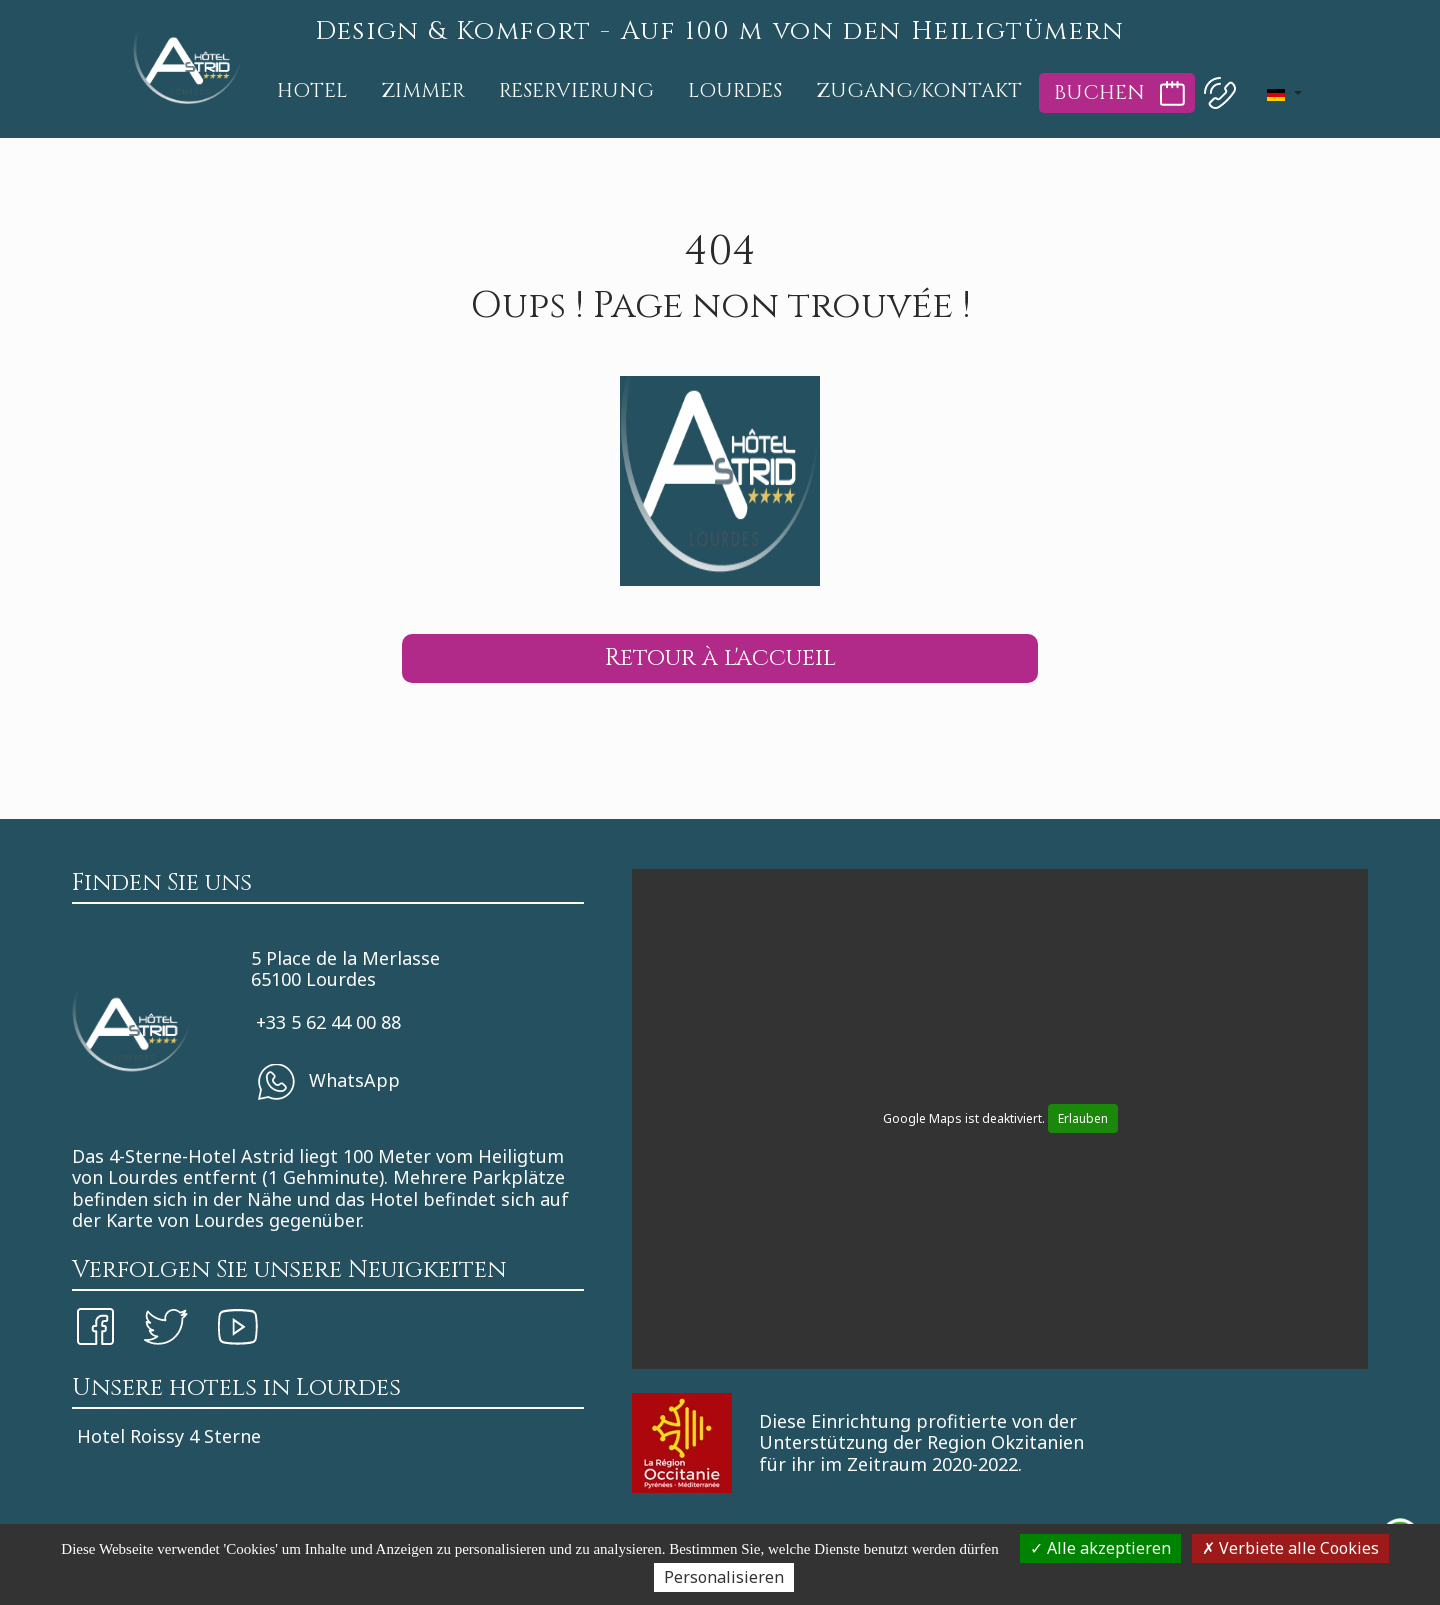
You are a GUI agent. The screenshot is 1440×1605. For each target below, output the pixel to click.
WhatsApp (328, 1082)
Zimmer (423, 90)
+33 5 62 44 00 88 (328, 1022)
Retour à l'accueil (720, 658)
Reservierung (576, 90)
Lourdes (735, 90)
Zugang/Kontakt (919, 90)
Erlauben (1083, 1118)
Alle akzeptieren (1100, 1548)
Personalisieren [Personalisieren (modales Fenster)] (724, 1577)
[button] (1284, 93)
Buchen (1099, 93)
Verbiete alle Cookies (1290, 1548)
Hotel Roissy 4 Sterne (169, 1436)
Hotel (312, 90)
